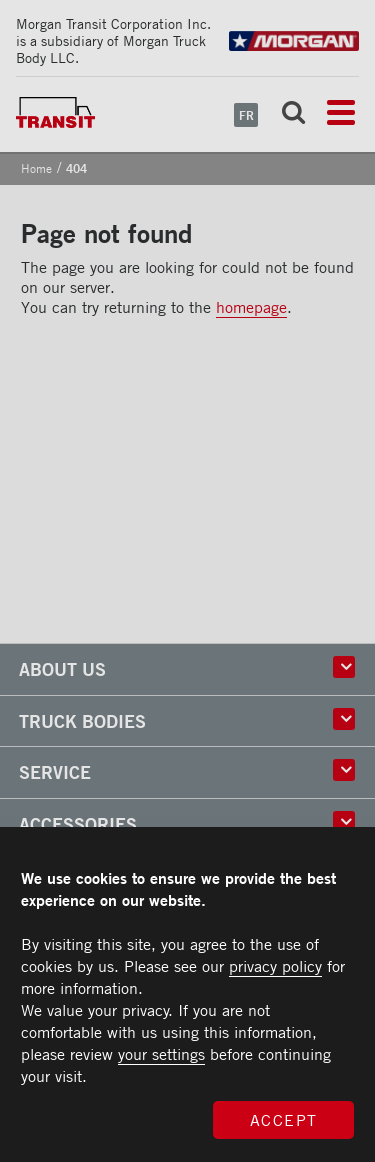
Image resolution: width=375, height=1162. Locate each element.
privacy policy (275, 966)
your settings (161, 1054)
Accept (284, 1120)
